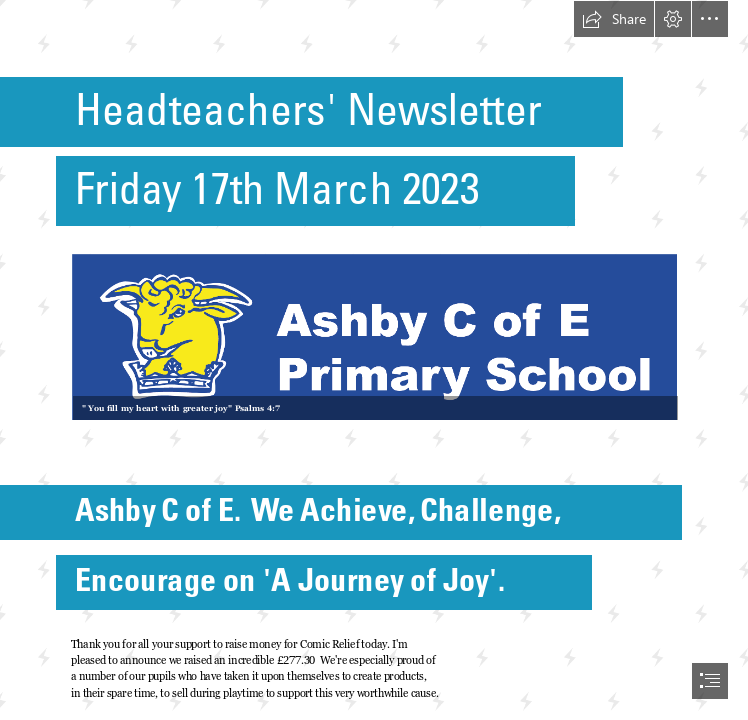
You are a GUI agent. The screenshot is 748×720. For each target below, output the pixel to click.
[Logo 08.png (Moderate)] (373, 336)
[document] (374, 360)
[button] (614, 19)
